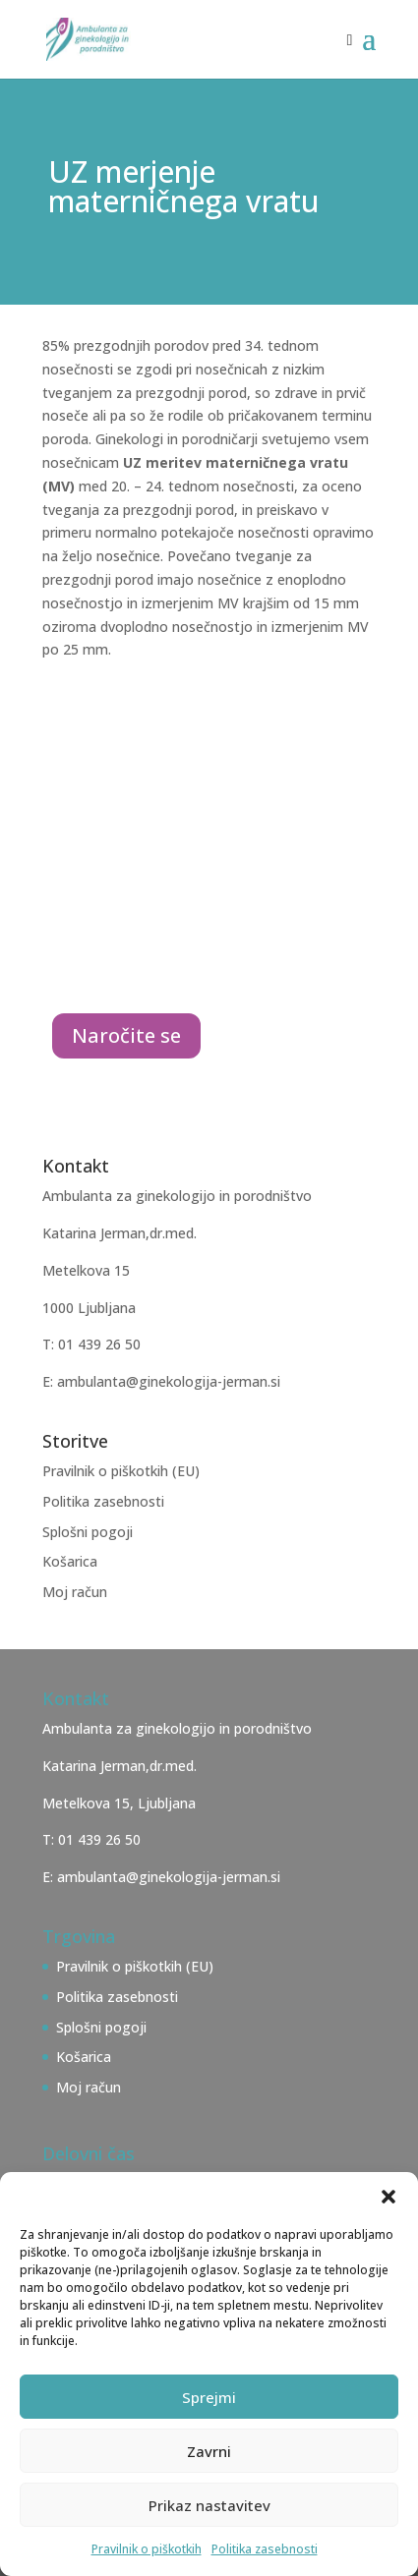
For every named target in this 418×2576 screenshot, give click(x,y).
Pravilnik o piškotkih (146, 2549)
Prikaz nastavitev (209, 2505)
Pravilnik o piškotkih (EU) (121, 1470)
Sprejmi (209, 2397)
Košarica (69, 1561)
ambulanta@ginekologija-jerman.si (168, 1876)
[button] (388, 2196)
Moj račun (74, 1591)
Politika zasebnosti (264, 2549)
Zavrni (209, 2451)
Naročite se (126, 1035)
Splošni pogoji (87, 1531)
